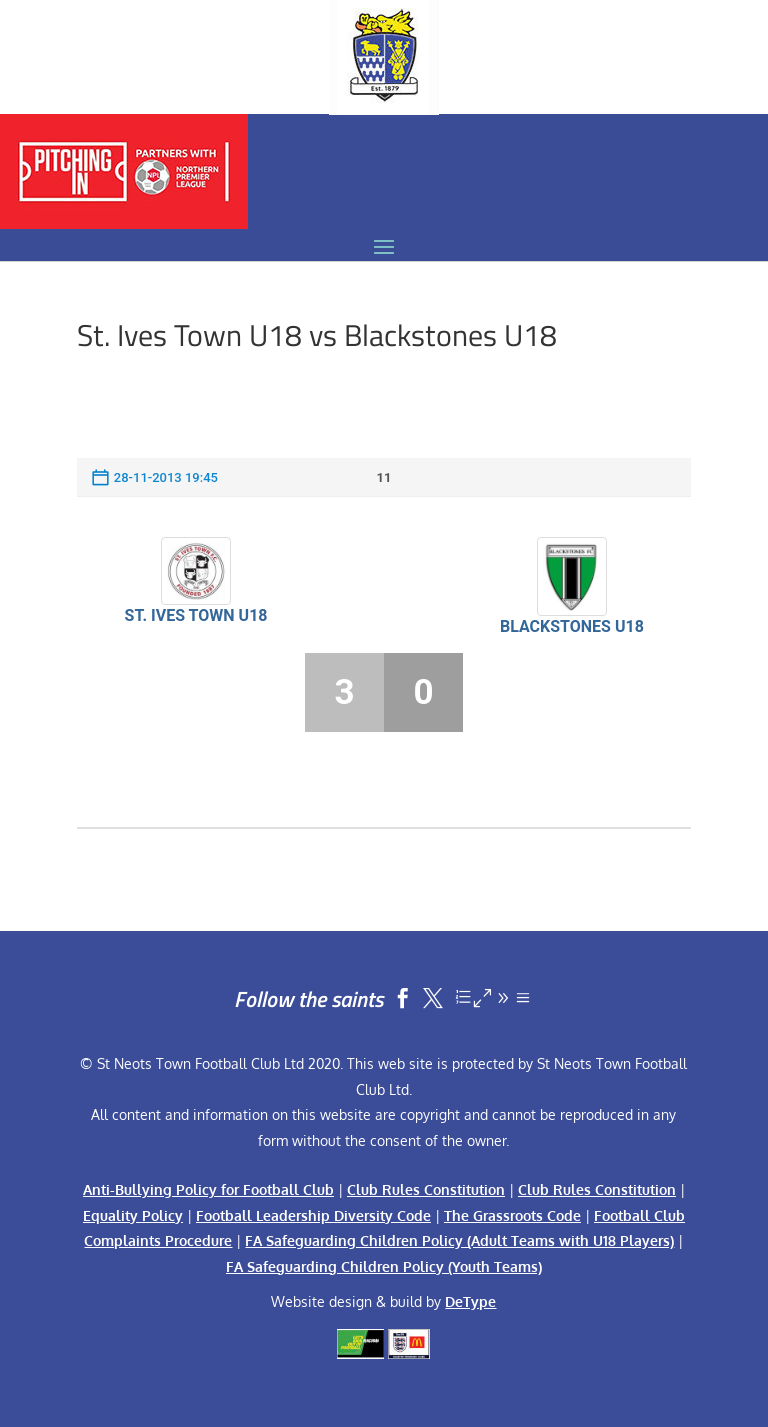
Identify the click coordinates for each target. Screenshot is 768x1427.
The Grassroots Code (512, 1215)
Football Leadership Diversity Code (313, 1215)
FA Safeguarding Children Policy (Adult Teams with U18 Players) (459, 1240)
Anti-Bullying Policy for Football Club (208, 1189)
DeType (470, 1301)
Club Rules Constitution (426, 1189)
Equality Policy (133, 1215)
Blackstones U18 (572, 626)
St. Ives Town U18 (196, 615)
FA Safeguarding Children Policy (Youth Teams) (384, 1266)
